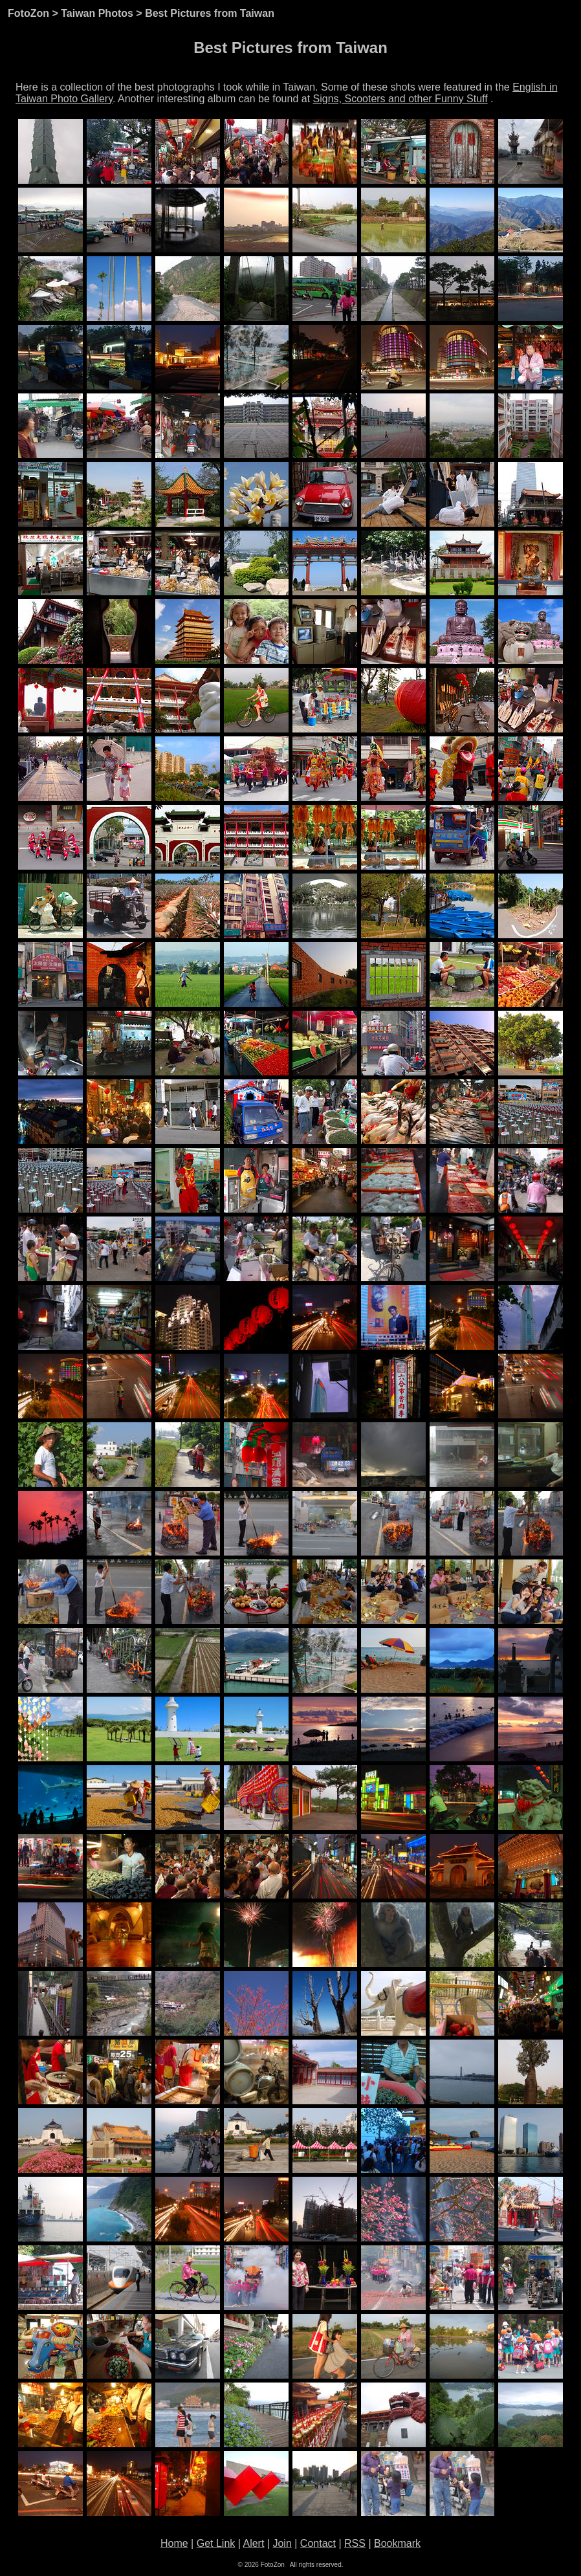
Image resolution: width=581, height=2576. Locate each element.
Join (281, 2543)
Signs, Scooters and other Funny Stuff (400, 98)
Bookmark (397, 2543)
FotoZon (28, 13)
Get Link (216, 2543)
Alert (253, 2543)
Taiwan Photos (97, 13)
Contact (318, 2543)
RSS (355, 2543)
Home (174, 2543)
